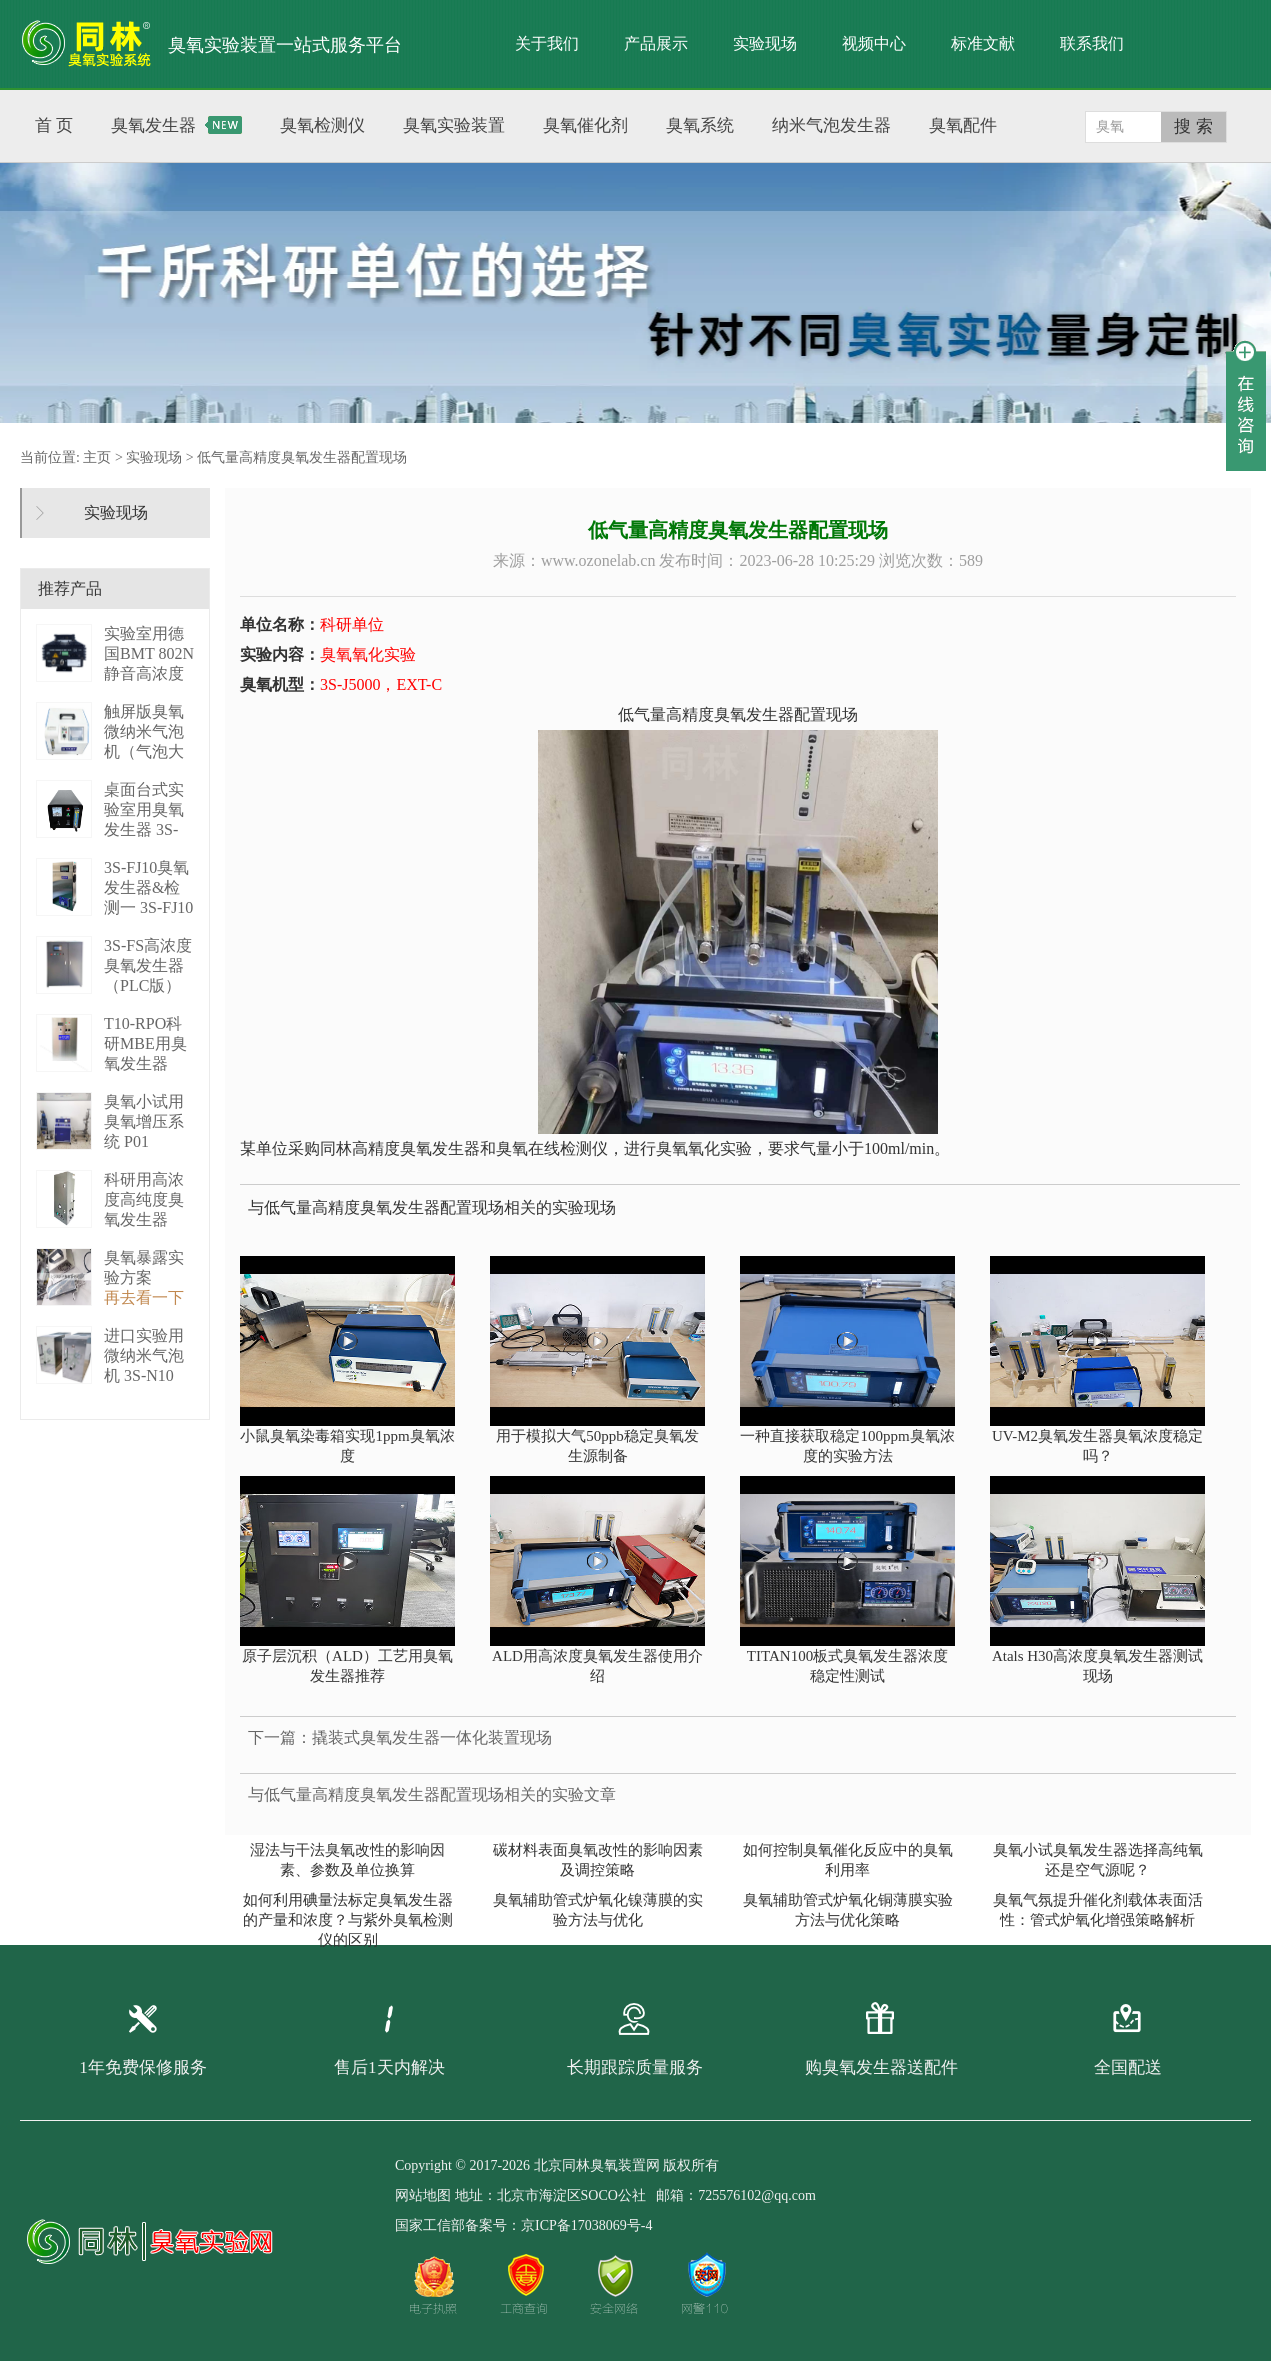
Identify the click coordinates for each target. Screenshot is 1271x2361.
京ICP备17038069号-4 (586, 2225)
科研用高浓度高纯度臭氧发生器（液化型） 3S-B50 (144, 1219)
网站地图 (423, 2195)
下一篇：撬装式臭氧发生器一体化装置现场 (400, 1737)
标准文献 (983, 43)
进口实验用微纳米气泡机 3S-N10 (144, 1355)
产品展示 (656, 43)
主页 (97, 457)
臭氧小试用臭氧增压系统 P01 (144, 1121)
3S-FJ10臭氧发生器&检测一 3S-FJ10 (148, 887)
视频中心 (874, 43)
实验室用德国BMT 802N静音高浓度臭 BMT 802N (149, 673)
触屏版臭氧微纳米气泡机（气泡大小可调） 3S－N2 (146, 751)
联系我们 (1092, 43)
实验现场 (765, 43)
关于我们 (547, 43)
